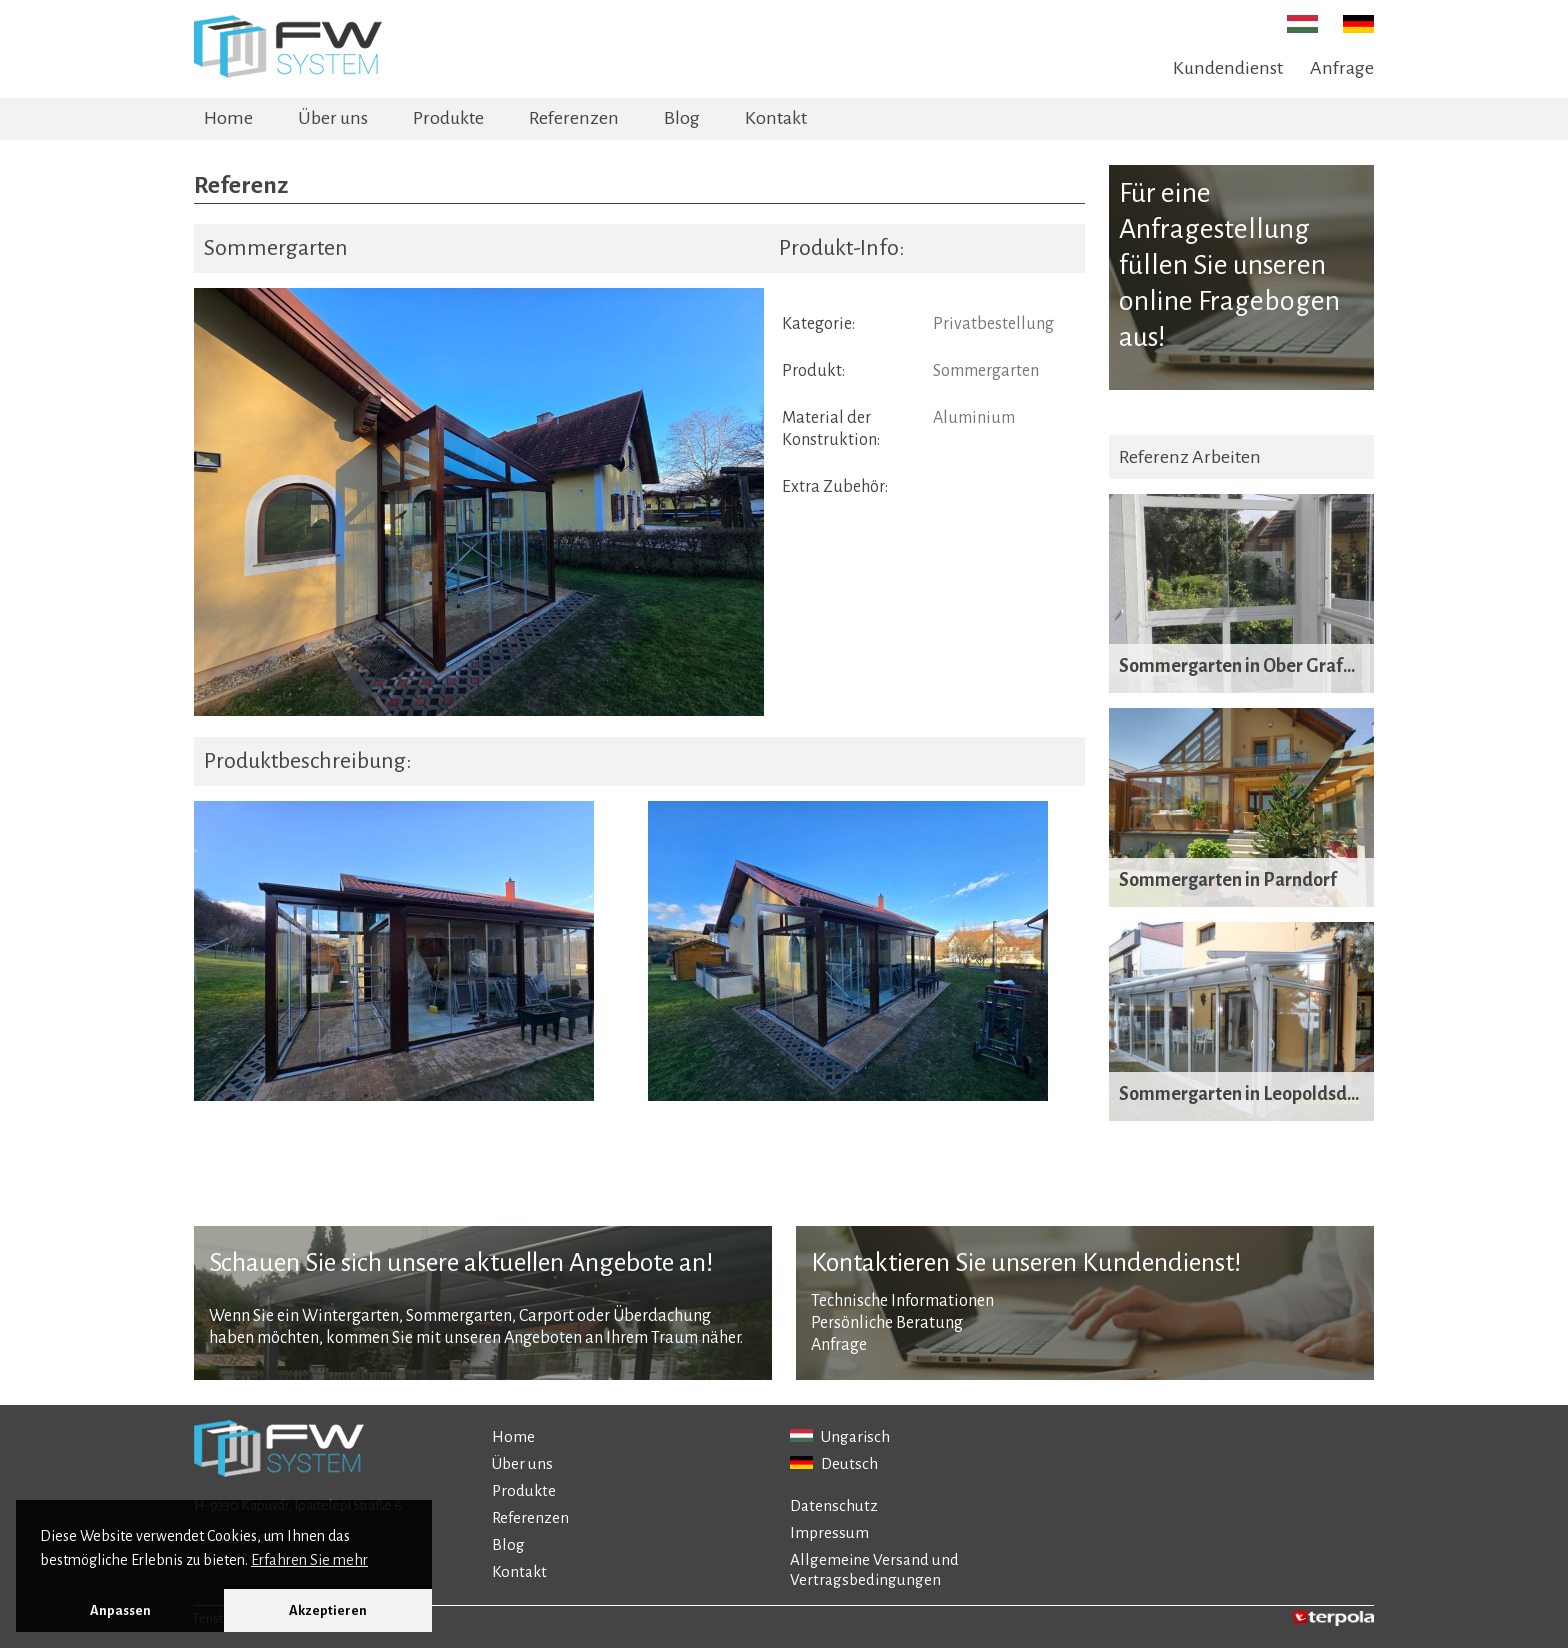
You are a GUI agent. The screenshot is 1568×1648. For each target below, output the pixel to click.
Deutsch (834, 1463)
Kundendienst (1228, 68)
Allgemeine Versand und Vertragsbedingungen (874, 1569)
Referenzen (574, 118)
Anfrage (1342, 68)
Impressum (829, 1532)
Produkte (448, 118)
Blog (682, 118)
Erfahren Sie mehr (309, 1560)
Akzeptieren (328, 1610)
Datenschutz (834, 1505)
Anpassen (120, 1610)
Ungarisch (840, 1436)
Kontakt (776, 118)
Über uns (333, 118)
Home (228, 118)
